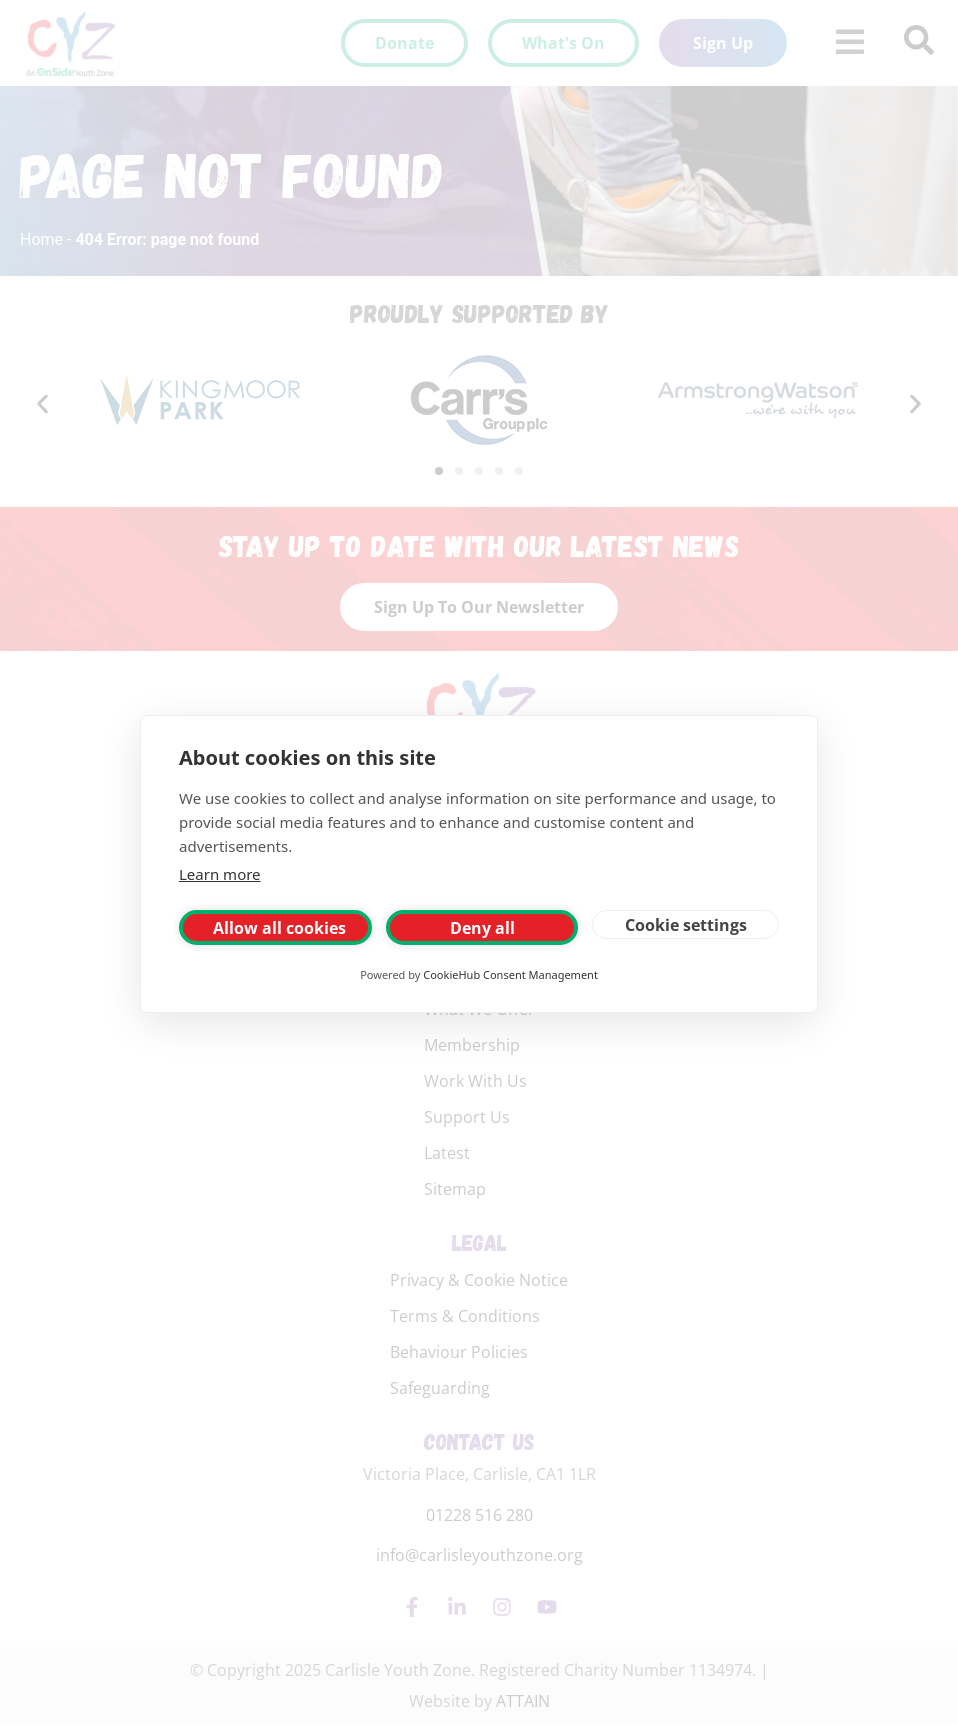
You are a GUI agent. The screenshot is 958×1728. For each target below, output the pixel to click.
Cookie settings (686, 925)
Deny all (482, 928)
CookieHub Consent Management (510, 974)
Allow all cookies (279, 928)
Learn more (220, 874)
